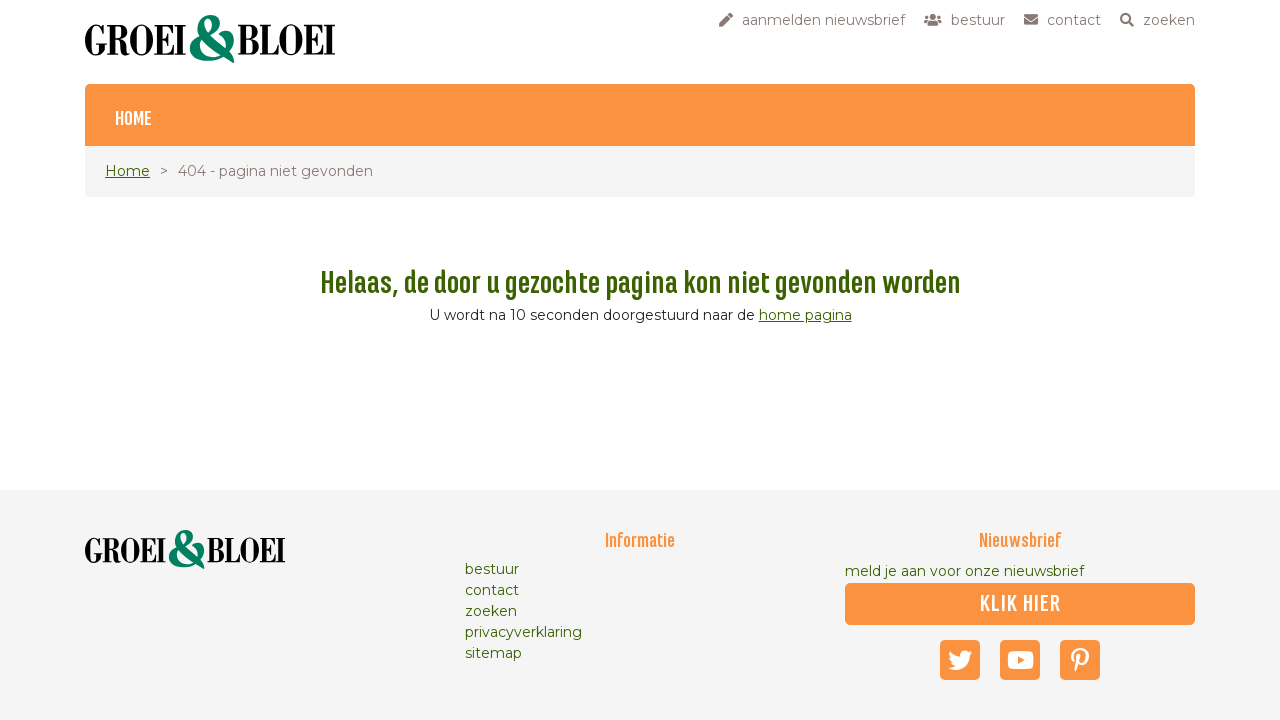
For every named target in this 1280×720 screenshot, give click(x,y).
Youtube (1020, 660)
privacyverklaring (523, 632)
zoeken (491, 611)
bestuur (492, 569)
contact (492, 590)
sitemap (493, 653)
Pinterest (1080, 660)
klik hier (1020, 604)
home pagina (805, 315)
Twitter (960, 660)
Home (133, 119)
